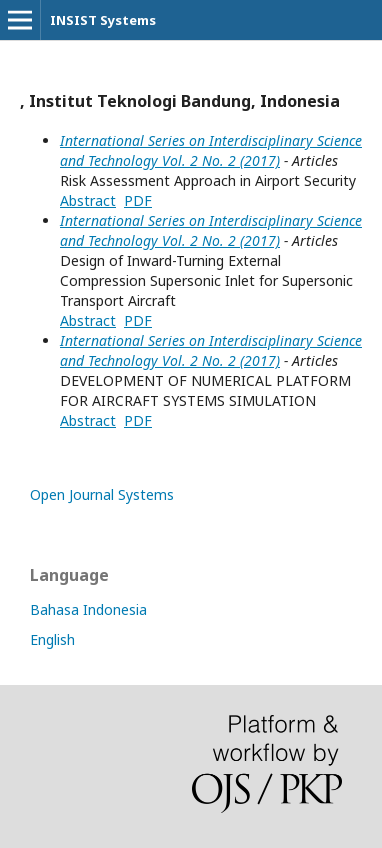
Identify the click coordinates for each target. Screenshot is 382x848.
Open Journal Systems (102, 494)
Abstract (88, 200)
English (52, 639)
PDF (138, 200)
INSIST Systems (103, 20)
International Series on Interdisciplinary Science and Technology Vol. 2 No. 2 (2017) (211, 150)
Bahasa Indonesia (88, 609)
